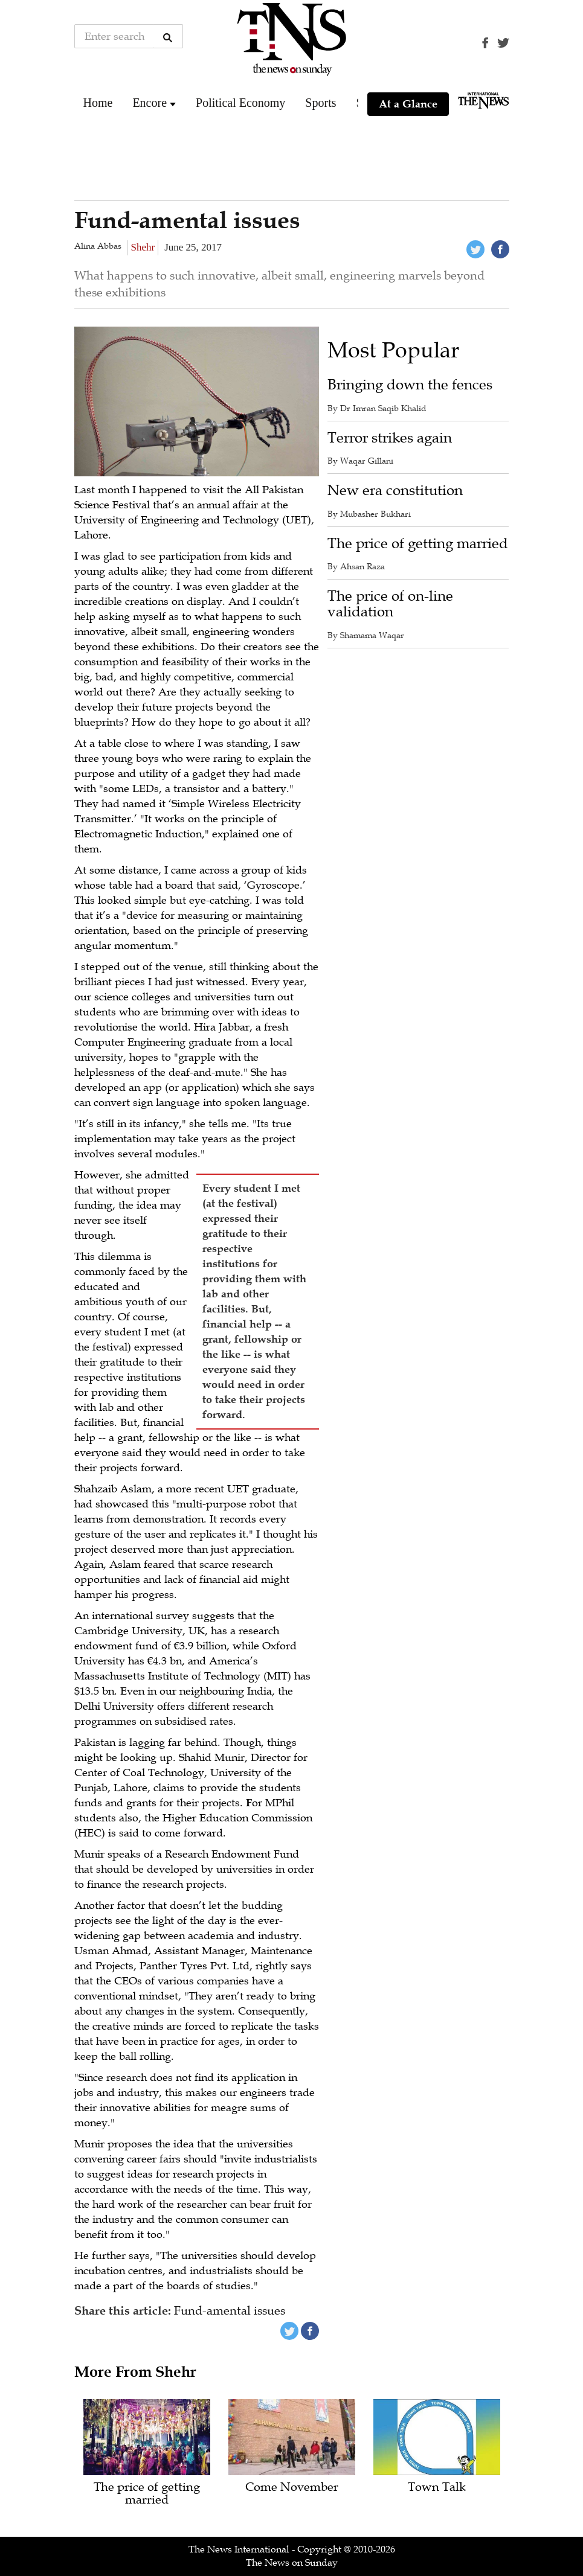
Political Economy (240, 102)
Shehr (143, 247)
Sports (320, 102)
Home (98, 102)
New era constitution (395, 490)
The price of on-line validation (390, 604)
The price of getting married (417, 543)
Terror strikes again (389, 438)
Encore (149, 102)
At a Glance (408, 103)
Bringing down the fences (409, 385)
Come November (291, 2487)
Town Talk (437, 2487)
